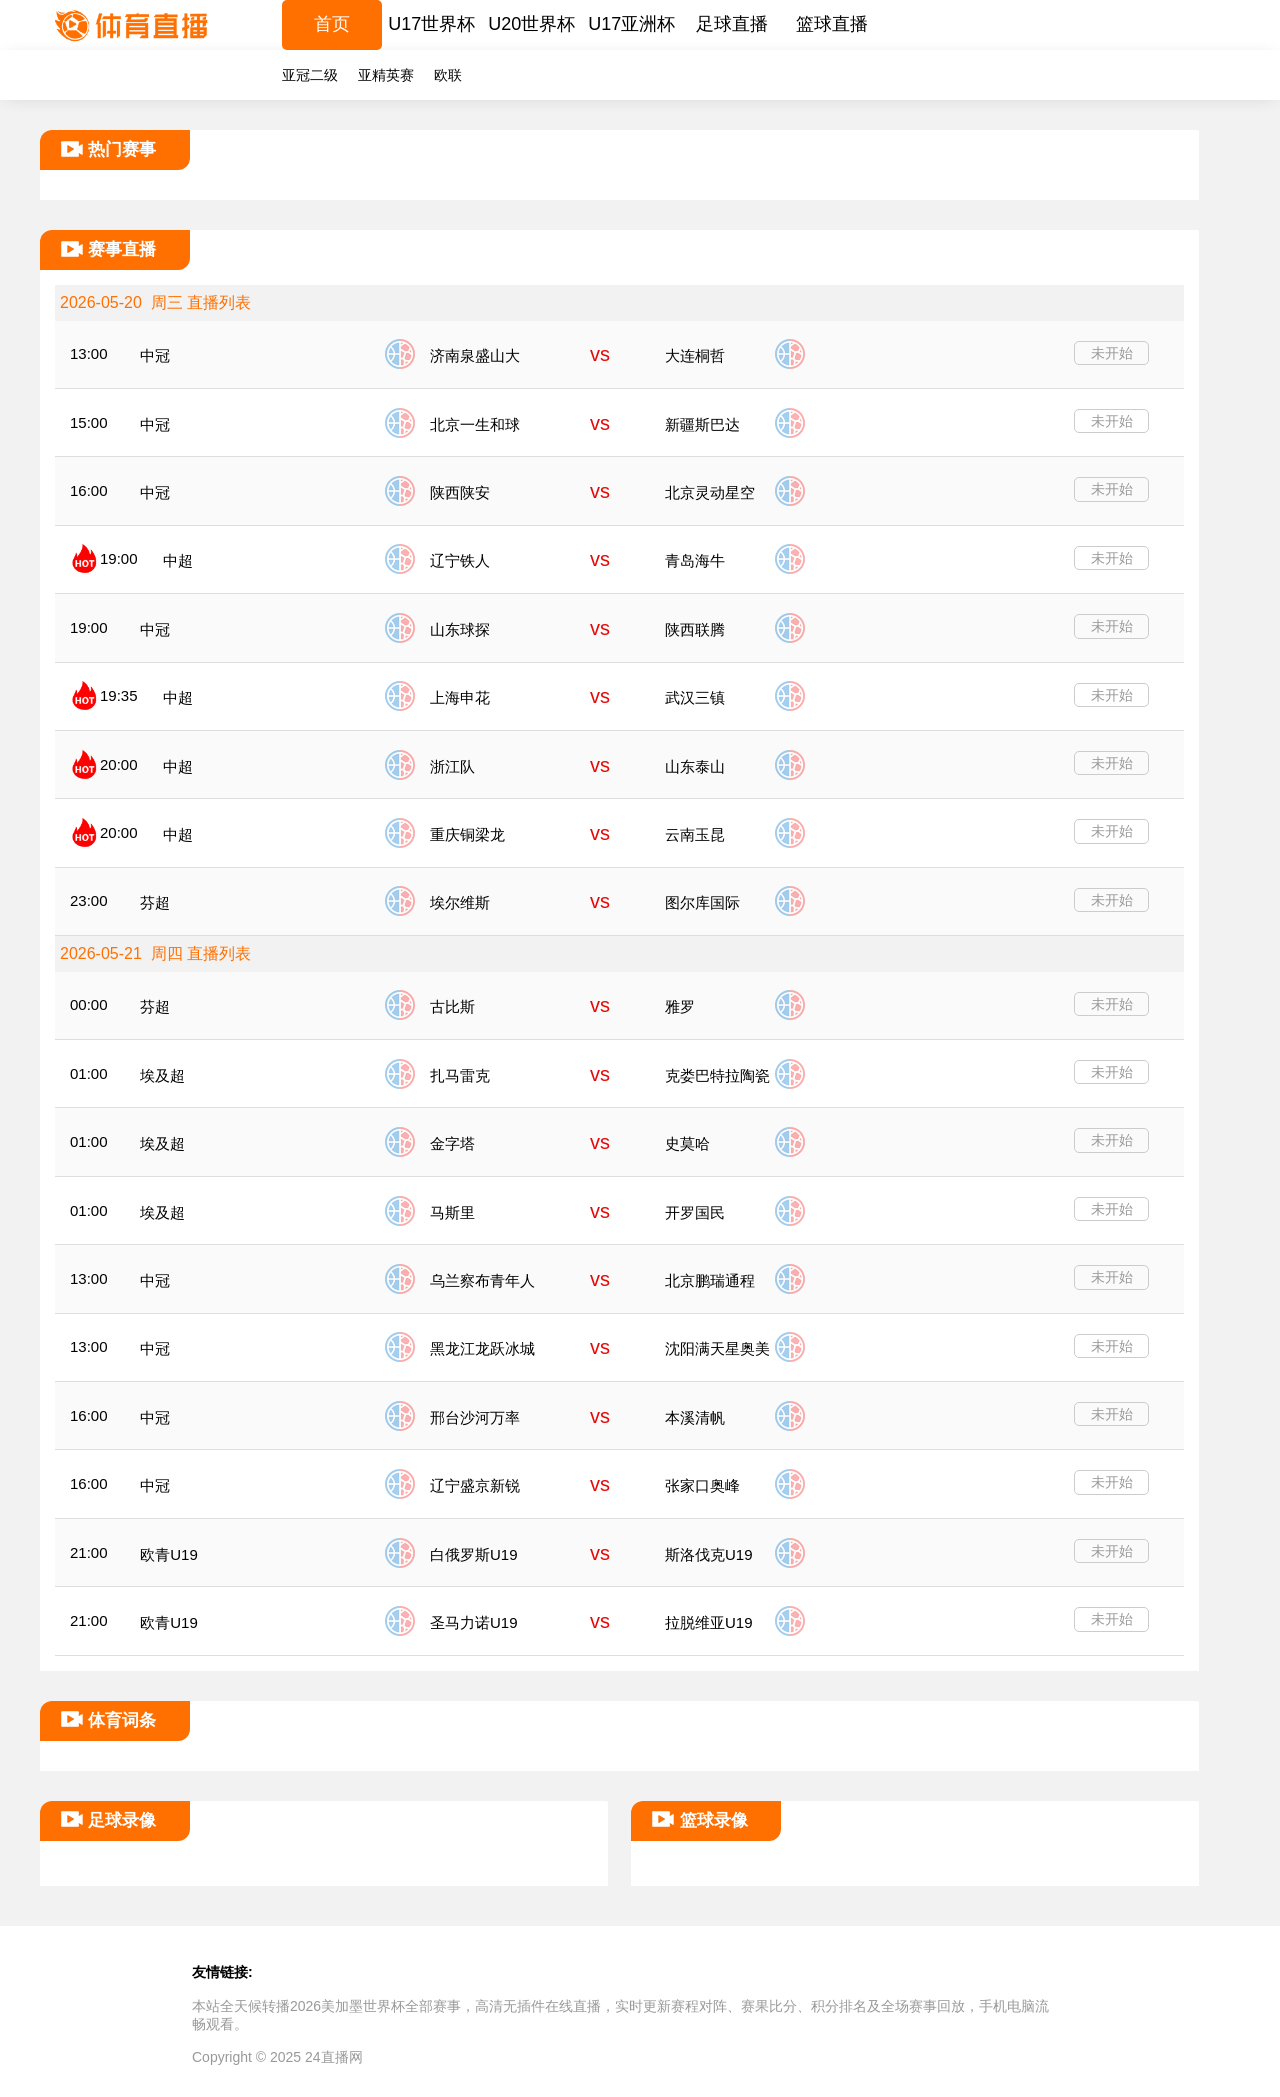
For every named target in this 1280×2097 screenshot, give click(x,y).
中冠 (155, 355)
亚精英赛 (386, 75)
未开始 (1112, 353)
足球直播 (732, 24)
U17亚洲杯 (631, 24)
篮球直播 (832, 24)
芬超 (155, 902)
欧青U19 (169, 1554)
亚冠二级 (310, 75)
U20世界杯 (531, 24)
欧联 (448, 75)
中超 (178, 560)
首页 (332, 24)
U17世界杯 (431, 24)
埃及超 (162, 1075)
